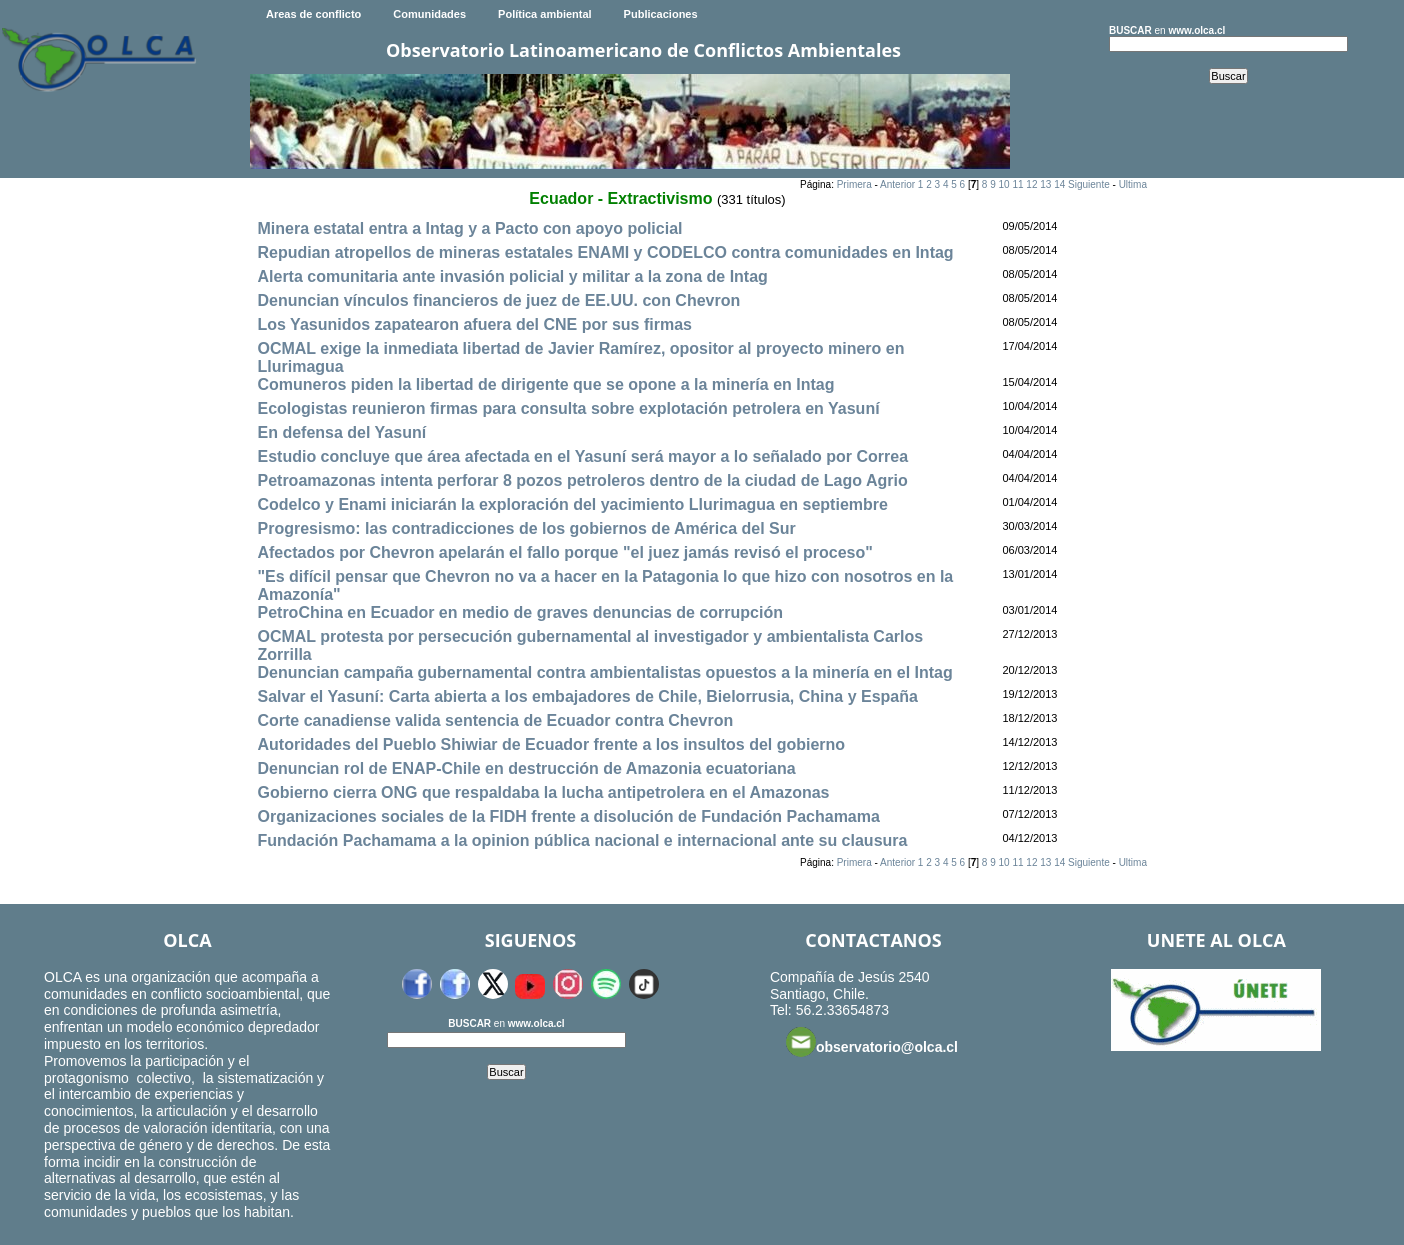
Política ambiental (545, 14)
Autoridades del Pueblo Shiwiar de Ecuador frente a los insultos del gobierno (551, 744)
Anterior (897, 184)
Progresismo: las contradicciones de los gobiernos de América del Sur (526, 528)
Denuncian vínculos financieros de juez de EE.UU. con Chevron (498, 300)
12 (1031, 184)
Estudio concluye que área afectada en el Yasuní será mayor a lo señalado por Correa (582, 456)
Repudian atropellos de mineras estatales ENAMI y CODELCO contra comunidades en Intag (605, 252)
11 (1017, 184)
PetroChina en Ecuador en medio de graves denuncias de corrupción (519, 612)
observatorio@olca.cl (872, 1042)
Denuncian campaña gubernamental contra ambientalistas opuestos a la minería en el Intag (604, 672)
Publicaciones (661, 14)
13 (1045, 184)
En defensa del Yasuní (341, 432)
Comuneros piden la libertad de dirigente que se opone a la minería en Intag (545, 384)
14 (1059, 184)
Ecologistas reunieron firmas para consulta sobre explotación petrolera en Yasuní (568, 408)
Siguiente (1089, 184)
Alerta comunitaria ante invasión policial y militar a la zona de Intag (512, 276)
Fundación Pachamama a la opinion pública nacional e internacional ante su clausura (582, 840)
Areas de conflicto (313, 14)
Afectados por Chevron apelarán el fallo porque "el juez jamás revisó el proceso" (564, 552)
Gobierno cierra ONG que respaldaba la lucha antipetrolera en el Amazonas (543, 792)
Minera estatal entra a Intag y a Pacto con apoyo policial (469, 228)
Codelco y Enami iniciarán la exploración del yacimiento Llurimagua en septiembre (572, 504)
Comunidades (429, 14)
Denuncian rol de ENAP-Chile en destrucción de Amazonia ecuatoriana (526, 768)
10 (1004, 184)
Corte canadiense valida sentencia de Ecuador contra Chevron (495, 720)
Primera (854, 184)
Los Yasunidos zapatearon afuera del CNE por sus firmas (474, 324)
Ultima (1133, 184)
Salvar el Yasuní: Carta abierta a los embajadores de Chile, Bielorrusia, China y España (587, 696)
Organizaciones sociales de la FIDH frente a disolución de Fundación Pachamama (568, 816)
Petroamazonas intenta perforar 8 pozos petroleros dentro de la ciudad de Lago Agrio (582, 480)
